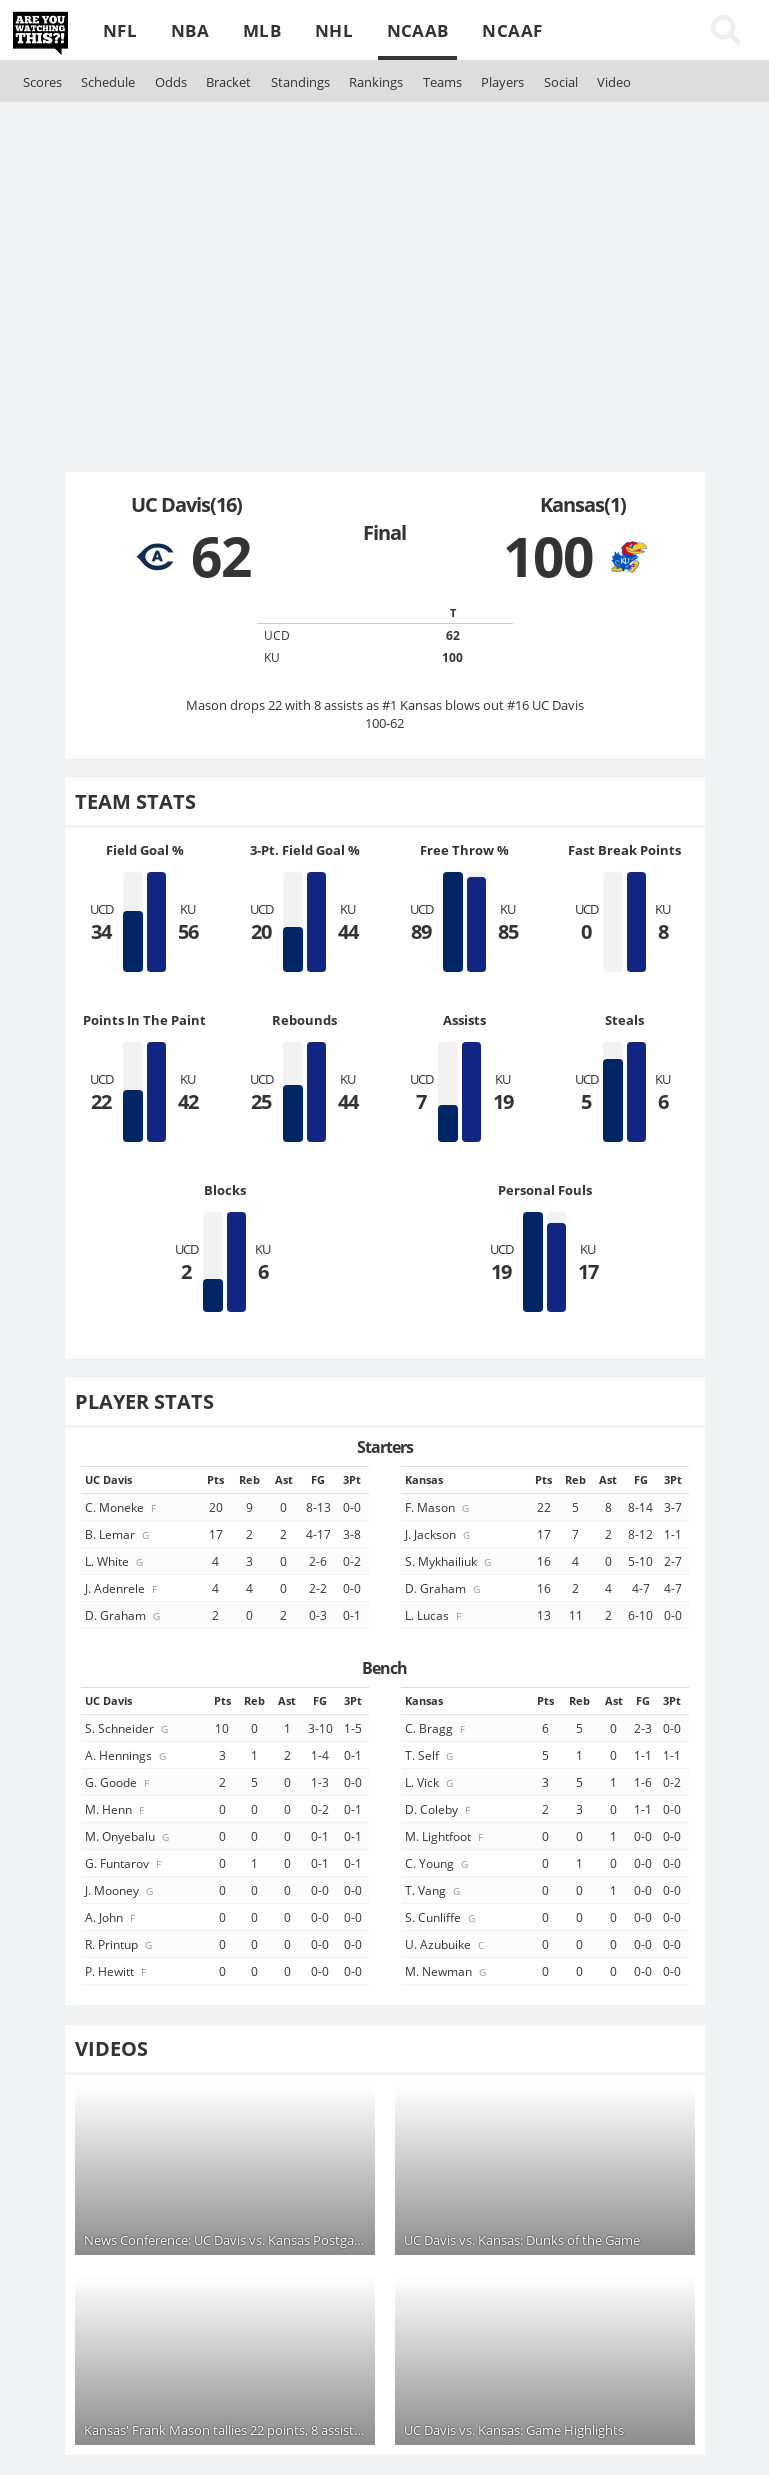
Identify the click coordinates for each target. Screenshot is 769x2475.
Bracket (228, 82)
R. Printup (120, 1944)
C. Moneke (122, 1507)
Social (561, 82)
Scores (42, 82)
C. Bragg (436, 1728)
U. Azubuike (446, 1944)
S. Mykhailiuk (449, 1561)
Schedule (108, 82)
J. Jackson (439, 1534)
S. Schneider (128, 1728)
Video (614, 82)
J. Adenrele (122, 1588)
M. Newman (447, 1971)
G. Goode (118, 1782)
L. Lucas (434, 1615)
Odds (171, 82)
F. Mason (438, 1507)
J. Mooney (120, 1890)
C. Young (438, 1863)
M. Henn (116, 1809)
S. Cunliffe (441, 1917)
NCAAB (418, 30)
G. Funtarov (124, 1863)
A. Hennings (127, 1755)
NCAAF (512, 30)
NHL (334, 30)
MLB (262, 30)
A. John (111, 1917)
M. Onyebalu (128, 1836)
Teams (442, 82)
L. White (115, 1561)
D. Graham (124, 1615)
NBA (190, 30)
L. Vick (430, 1782)
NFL (120, 30)
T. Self (430, 1755)
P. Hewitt (117, 1971)
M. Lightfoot (445, 1836)
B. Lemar (118, 1534)
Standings (300, 82)
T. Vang (434, 1890)
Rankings (376, 82)
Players (502, 82)
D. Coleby (439, 1809)
